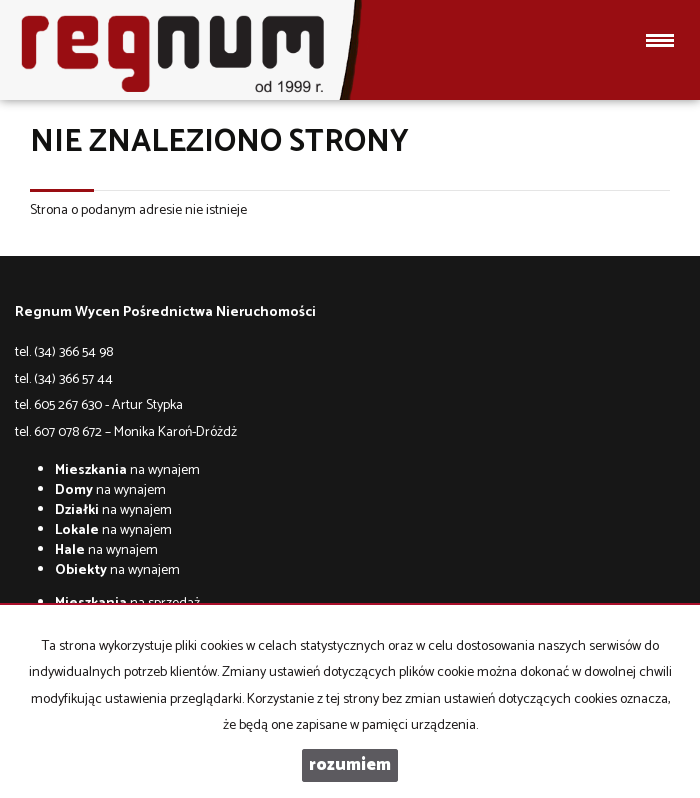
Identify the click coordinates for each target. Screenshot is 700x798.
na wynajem (127, 470)
